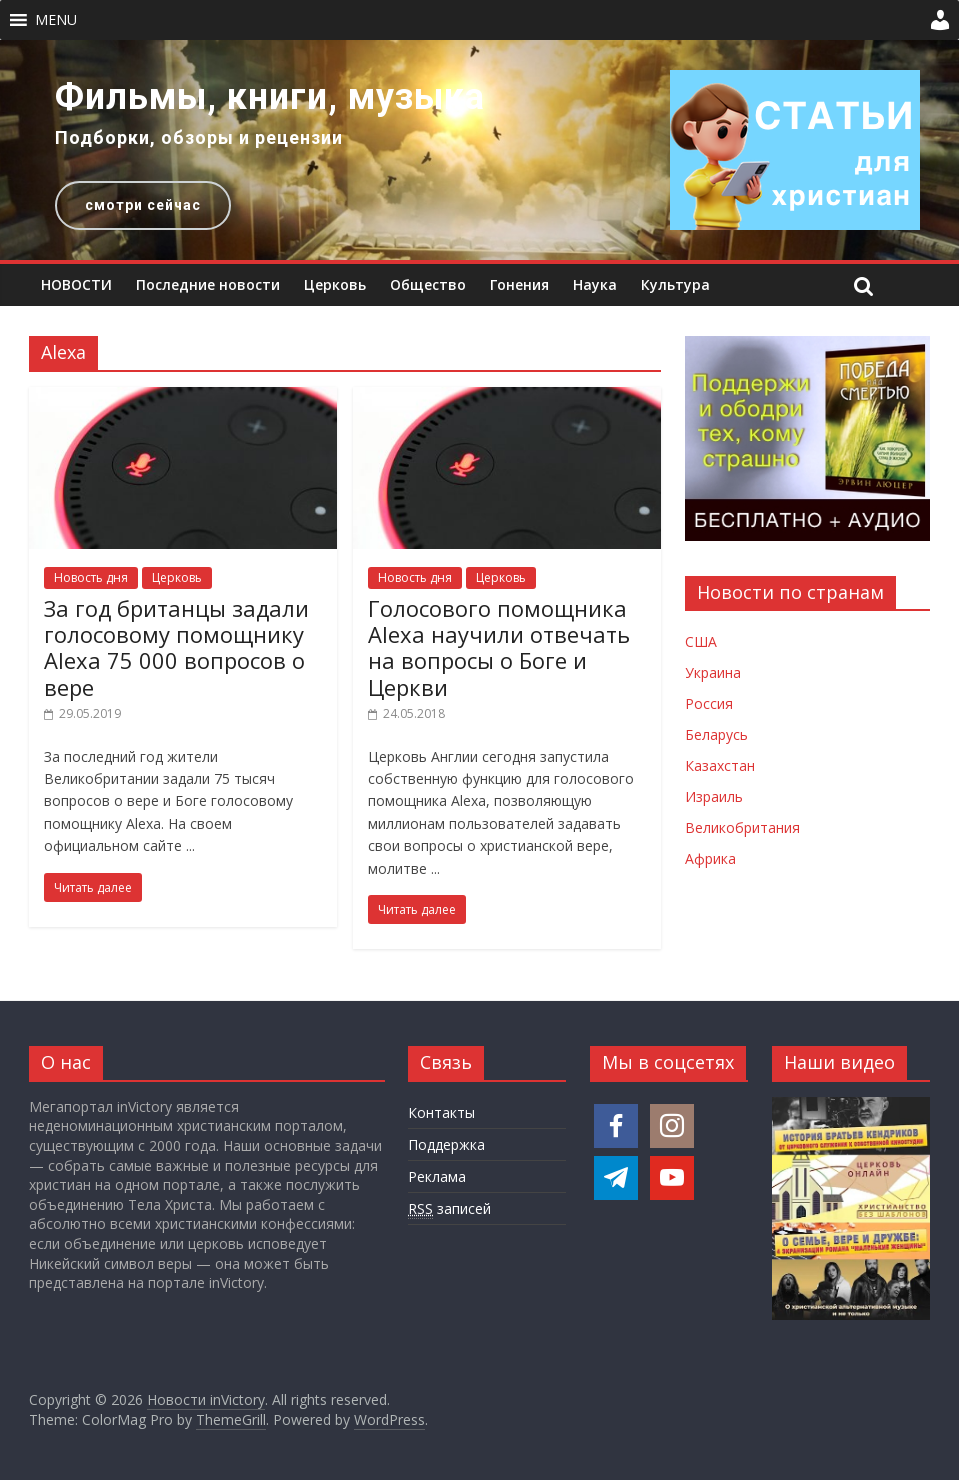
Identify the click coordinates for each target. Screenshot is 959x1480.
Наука (595, 284)
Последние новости (208, 284)
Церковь (335, 284)
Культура (675, 284)
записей (449, 1209)
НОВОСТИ (76, 284)
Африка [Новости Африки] (710, 858)
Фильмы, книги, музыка (270, 97)
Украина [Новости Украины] (713, 672)
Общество (428, 284)
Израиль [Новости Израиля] (714, 796)
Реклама (437, 1176)
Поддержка (446, 1144)
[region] (479, 150)
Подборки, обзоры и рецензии (199, 137)
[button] (56, 20)
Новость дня (91, 577)
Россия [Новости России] (709, 703)
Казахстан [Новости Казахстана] (720, 765)
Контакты (441, 1112)
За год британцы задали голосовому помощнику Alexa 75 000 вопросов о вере (176, 647)
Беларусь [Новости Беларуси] (716, 734)
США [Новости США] (701, 641)
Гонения (519, 284)
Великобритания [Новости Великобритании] (742, 827)
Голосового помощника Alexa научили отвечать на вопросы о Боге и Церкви (499, 647)
